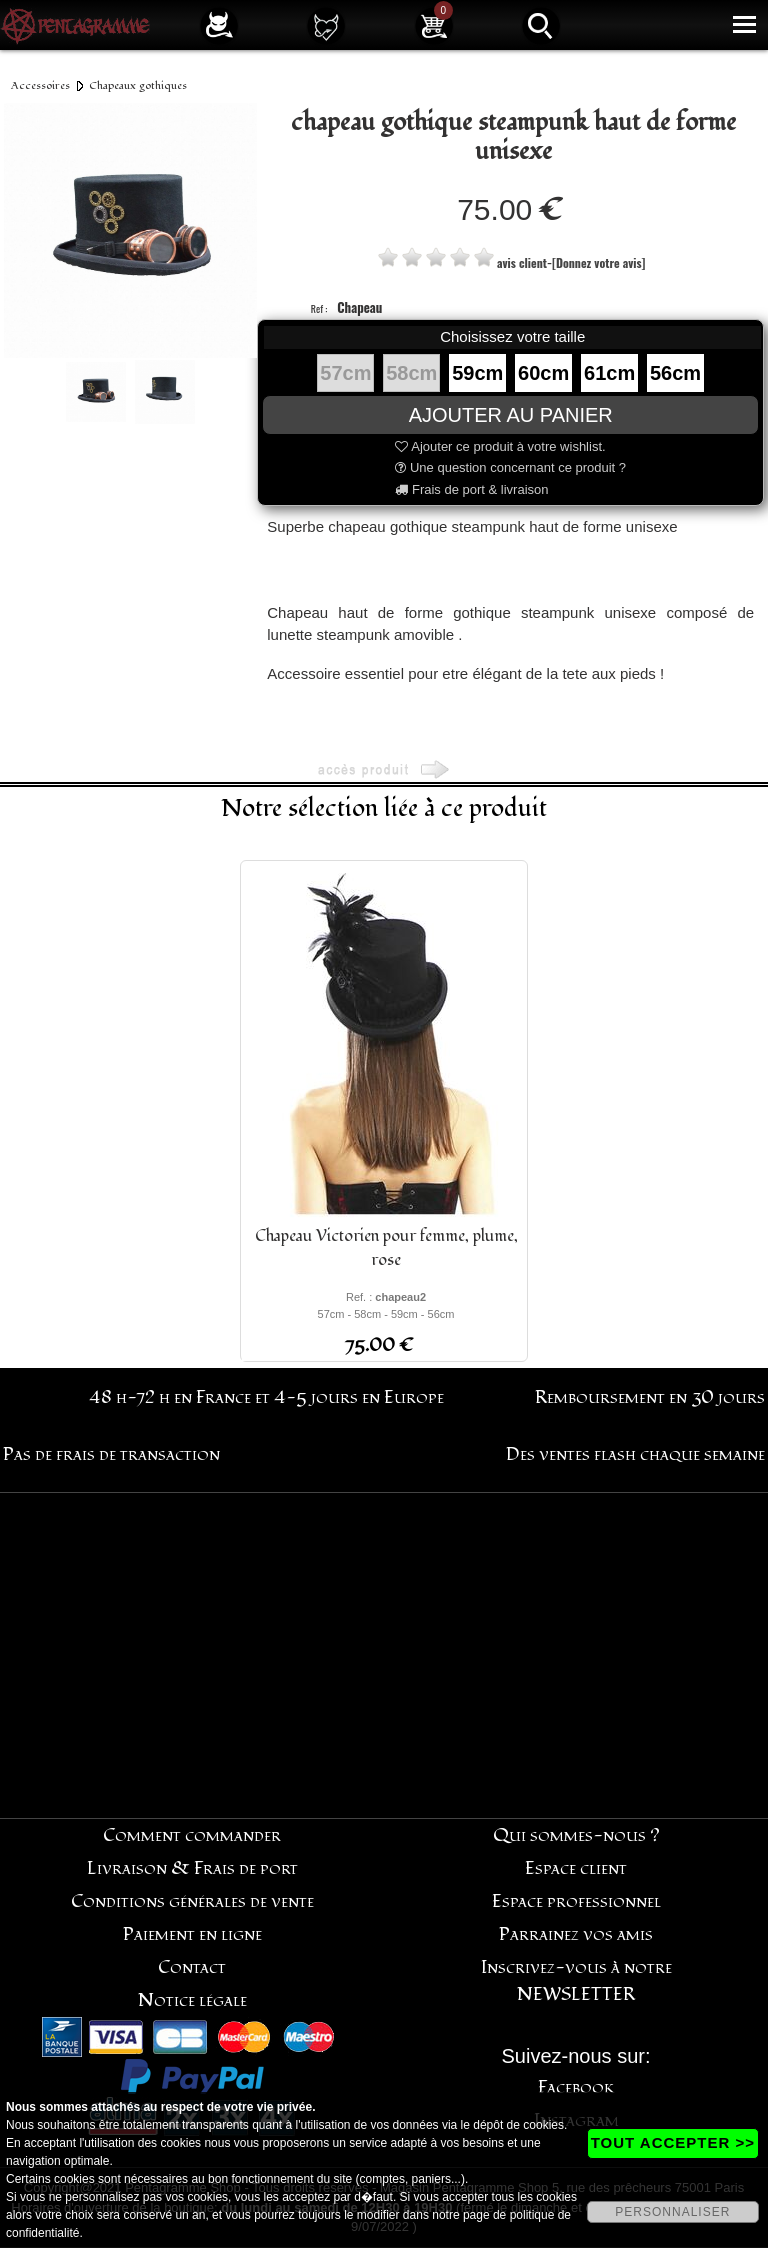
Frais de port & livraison (471, 489)
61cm (609, 373)
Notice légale (192, 2000)
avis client (522, 262)
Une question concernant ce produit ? (510, 467)
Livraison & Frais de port (192, 1868)
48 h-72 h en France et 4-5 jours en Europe (266, 1397)
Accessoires (40, 85)
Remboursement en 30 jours (650, 1397)
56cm (675, 373)
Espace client (576, 1868)
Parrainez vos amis (576, 1934)
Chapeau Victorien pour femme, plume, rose (386, 1248)
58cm (411, 373)
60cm (543, 373)
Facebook (576, 2087)
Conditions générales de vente (192, 1901)
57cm (345, 373)
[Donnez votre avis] (598, 262)
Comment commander (192, 1835)
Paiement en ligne (192, 1934)
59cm (477, 373)
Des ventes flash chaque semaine (635, 1454)
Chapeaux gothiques (138, 85)
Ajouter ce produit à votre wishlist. (500, 446)
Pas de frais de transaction (111, 1454)
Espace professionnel (576, 1901)
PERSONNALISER (672, 2212)
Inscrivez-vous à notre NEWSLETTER (576, 1981)
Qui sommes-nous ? (576, 1835)
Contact (192, 1967)
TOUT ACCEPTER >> (673, 2142)
